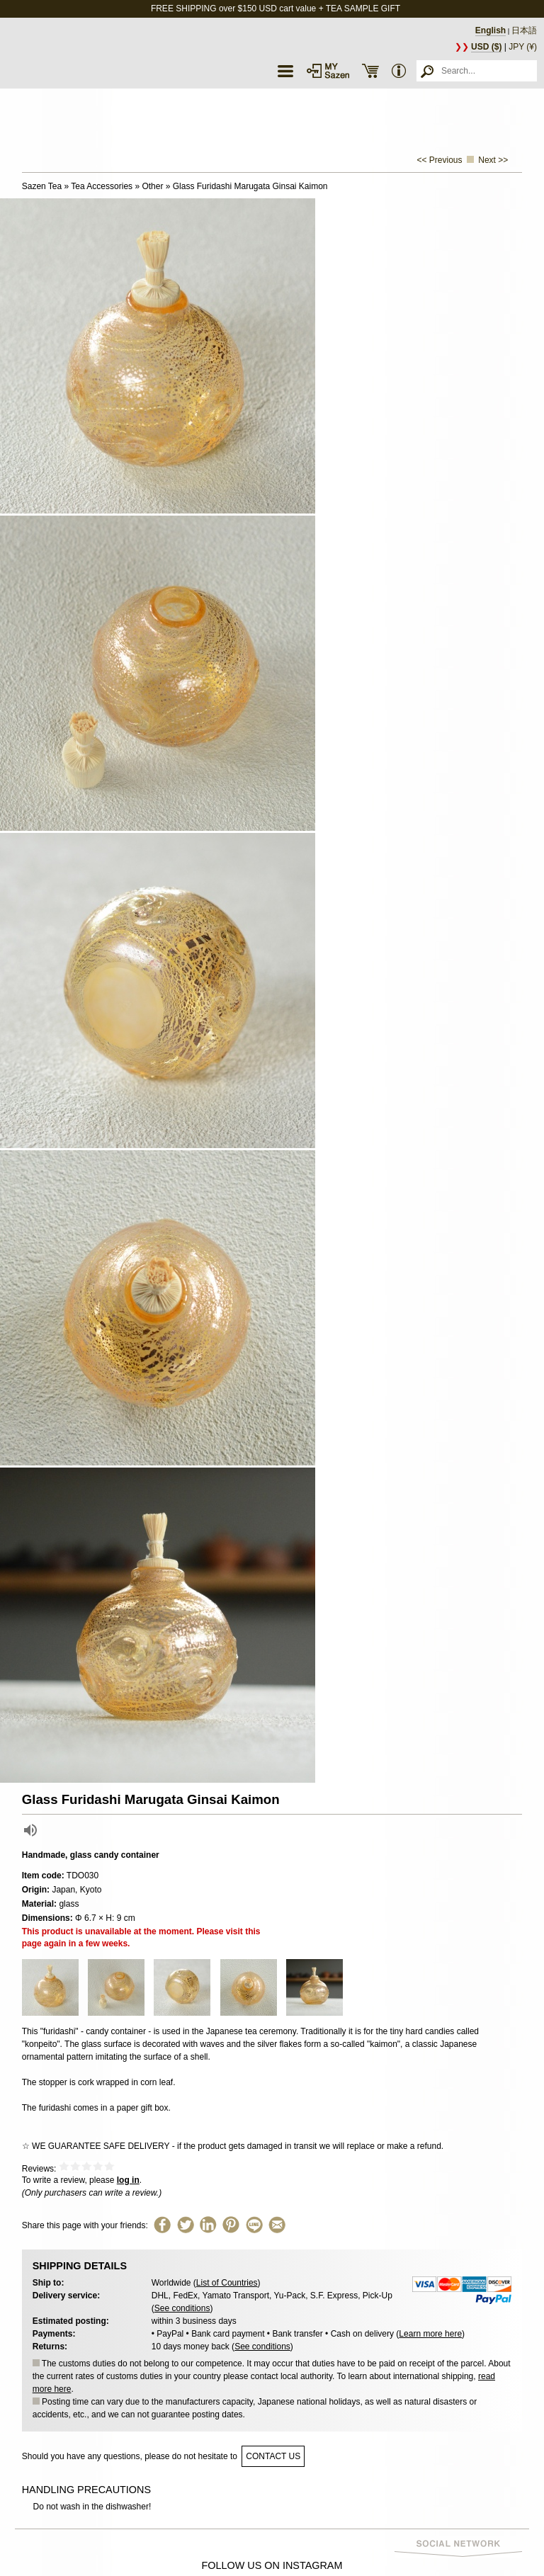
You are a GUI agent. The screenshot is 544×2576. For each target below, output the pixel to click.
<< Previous (440, 160)
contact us (273, 2456)
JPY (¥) (523, 47)
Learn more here (430, 2334)
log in (128, 2180)
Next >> (493, 160)
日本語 (524, 30)
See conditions (182, 2308)
